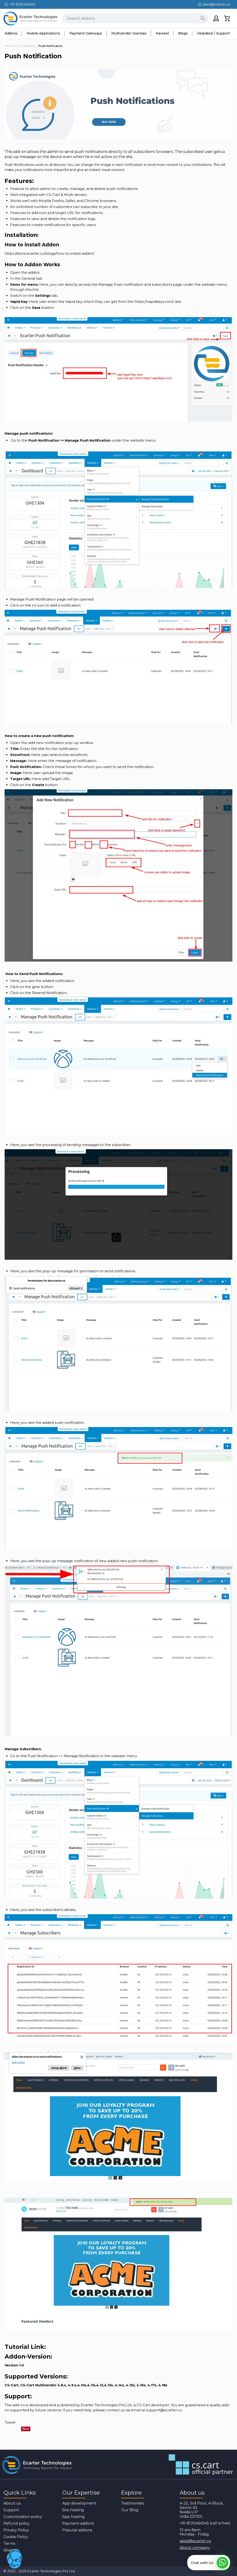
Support (11, 2510)
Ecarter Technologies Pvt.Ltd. (106, 2405)
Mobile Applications (43, 33)
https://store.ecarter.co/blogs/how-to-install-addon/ (49, 253)
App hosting (73, 2516)
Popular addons (77, 2530)
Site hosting (73, 2510)
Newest (162, 33)
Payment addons (78, 2523)
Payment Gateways (85, 33)
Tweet (10, 2422)
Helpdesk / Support (213, 33)
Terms (9, 2543)
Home (9, 46)
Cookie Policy (15, 2537)
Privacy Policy (16, 2530)
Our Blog (129, 2510)
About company (195, 2547)
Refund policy (16, 2523)
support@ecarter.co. (164, 2410)
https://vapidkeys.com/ (154, 301)
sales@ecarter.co (195, 2541)
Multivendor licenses (129, 33)
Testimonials (132, 2503)
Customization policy (22, 2516)
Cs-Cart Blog (26, 46)
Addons (11, 33)
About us (12, 2503)
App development (79, 2503)
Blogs (183, 33)
